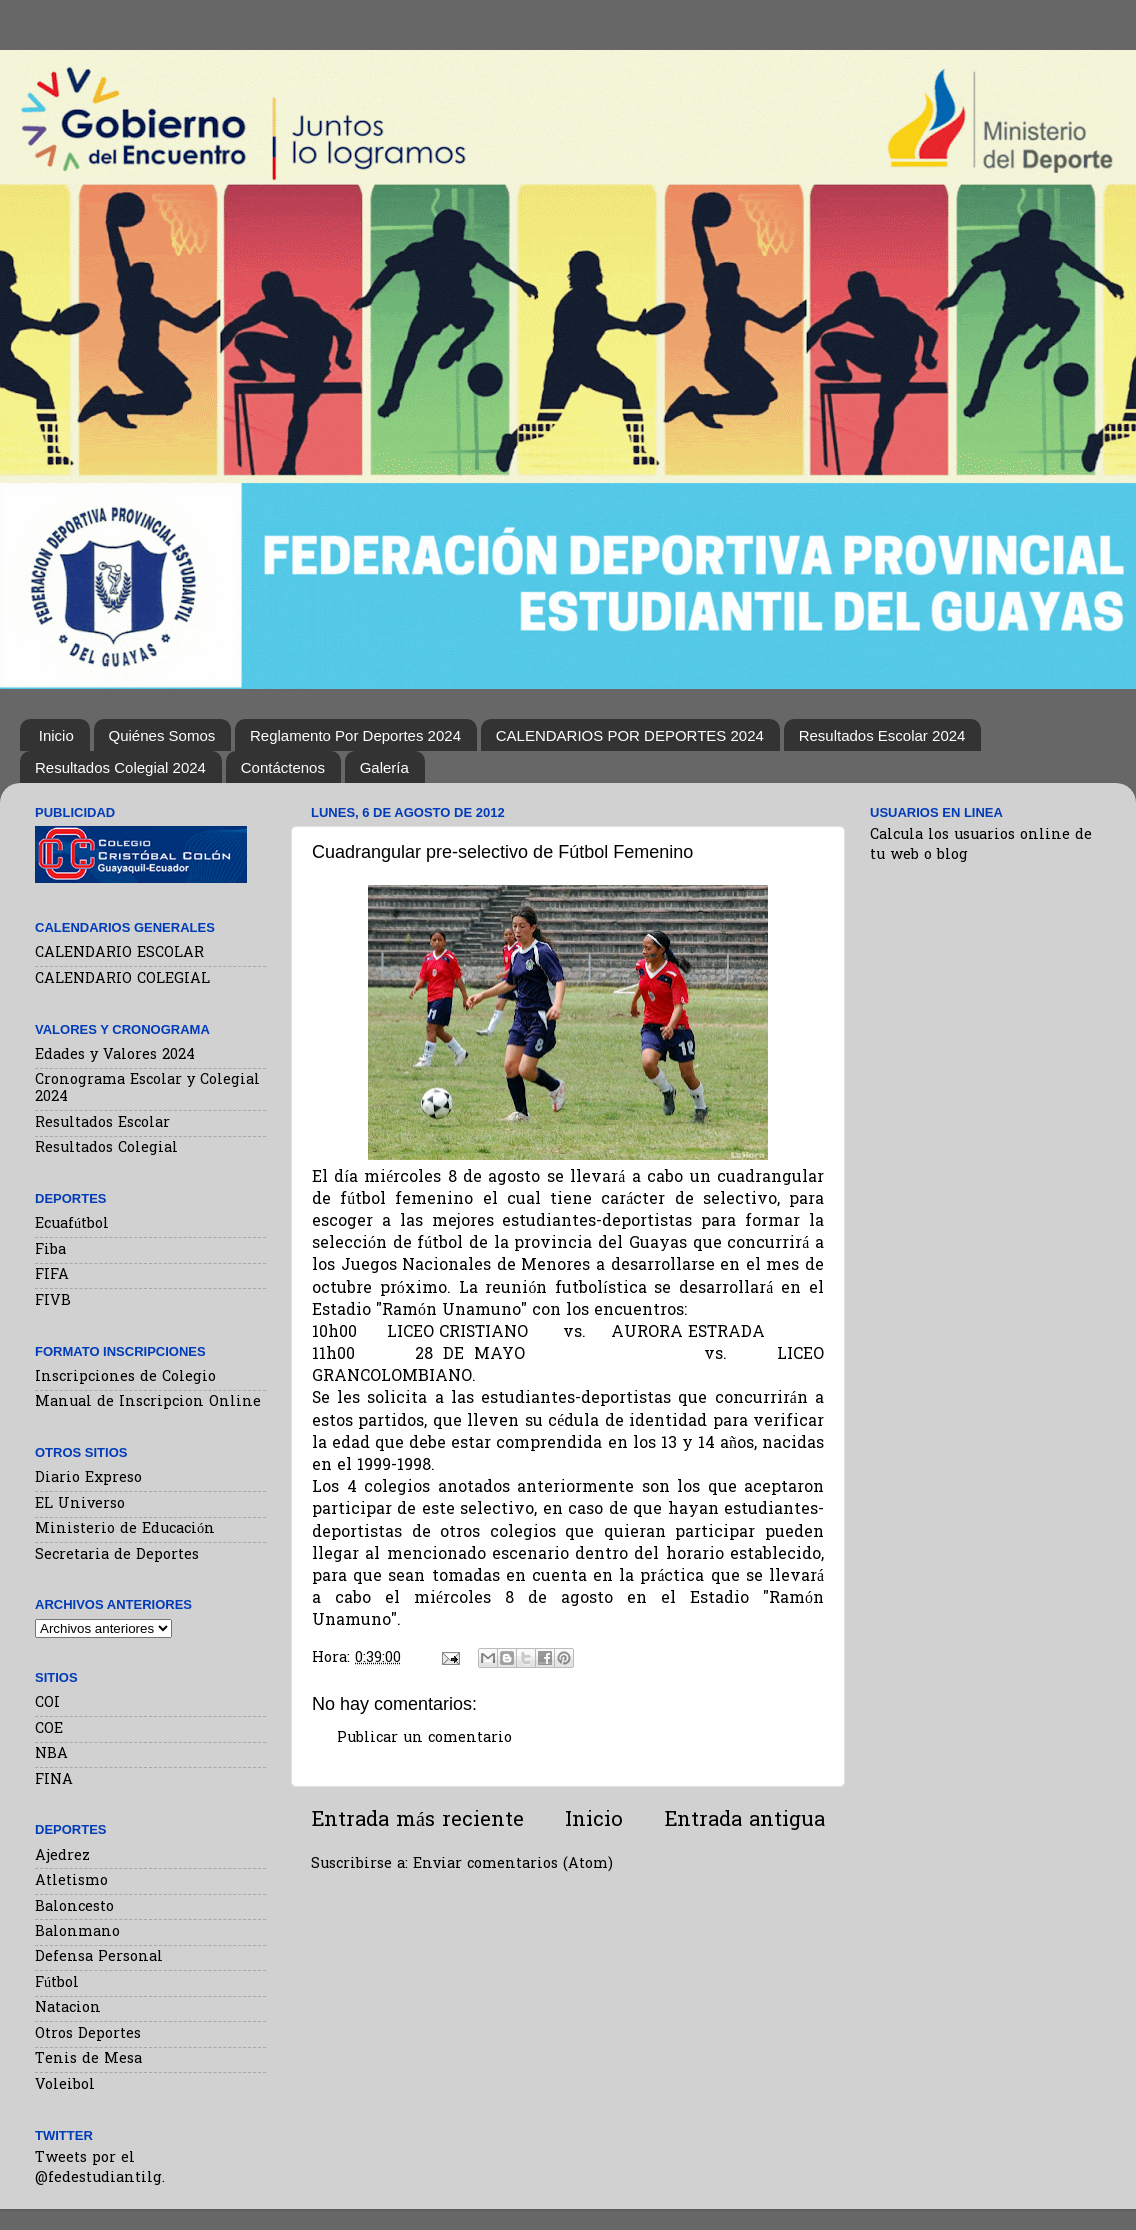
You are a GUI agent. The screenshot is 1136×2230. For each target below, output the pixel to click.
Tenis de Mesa (88, 2059)
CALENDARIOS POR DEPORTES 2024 (630, 735)
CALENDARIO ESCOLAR (119, 953)
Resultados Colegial (106, 1148)
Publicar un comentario (424, 1738)
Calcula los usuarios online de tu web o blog (981, 845)
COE (49, 1729)
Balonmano (77, 1932)
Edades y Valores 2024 (115, 1055)
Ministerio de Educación (125, 1529)
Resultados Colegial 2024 (120, 767)
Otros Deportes (88, 2034)
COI (47, 1703)
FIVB (53, 1301)
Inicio (56, 735)
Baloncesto (74, 1907)
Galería (384, 767)
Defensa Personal (99, 1957)
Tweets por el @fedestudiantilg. (100, 2168)
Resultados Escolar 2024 (882, 735)
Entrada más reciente (417, 1821)
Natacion (68, 2008)
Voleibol (65, 2085)
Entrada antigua (744, 1821)
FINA (54, 1780)
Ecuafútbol (72, 1224)
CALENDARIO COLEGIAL (122, 979)
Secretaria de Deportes (117, 1555)
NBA (51, 1754)
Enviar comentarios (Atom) (513, 1864)
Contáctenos (283, 767)
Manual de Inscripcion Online (148, 1402)
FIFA (52, 1275)
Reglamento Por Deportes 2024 (355, 735)
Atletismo (71, 1881)
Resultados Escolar (102, 1123)
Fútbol (57, 1983)
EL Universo (80, 1504)
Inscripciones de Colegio (125, 1377)
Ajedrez (62, 1856)
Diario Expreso (88, 1478)
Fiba (50, 1250)
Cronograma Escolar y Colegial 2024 (147, 1089)
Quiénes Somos (162, 735)
